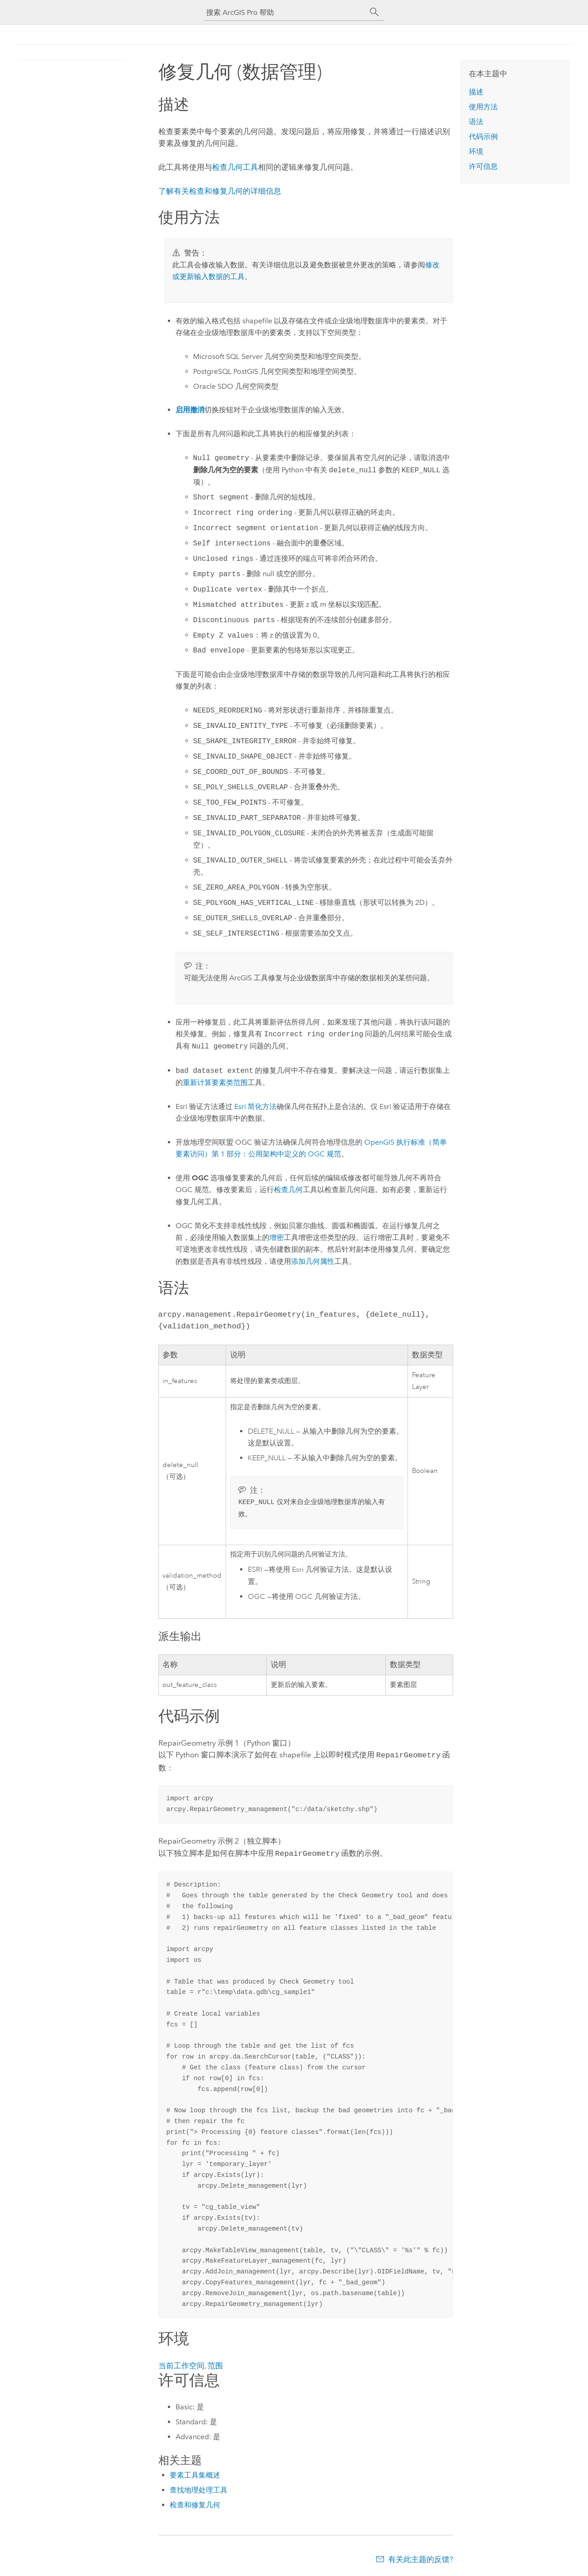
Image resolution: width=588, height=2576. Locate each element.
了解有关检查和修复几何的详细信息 (219, 191)
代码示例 (483, 136)
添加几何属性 (312, 1261)
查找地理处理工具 (198, 2489)
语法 (476, 121)
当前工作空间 (181, 2364)
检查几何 (288, 1189)
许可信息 (483, 166)
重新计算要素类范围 (215, 1082)
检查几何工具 (235, 167)
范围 (215, 2364)
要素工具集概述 (195, 2474)
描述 (476, 92)
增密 (276, 1237)
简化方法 (255, 1106)
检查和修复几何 (195, 2504)
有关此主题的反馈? (420, 2558)
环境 (476, 151)
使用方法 (483, 106)
